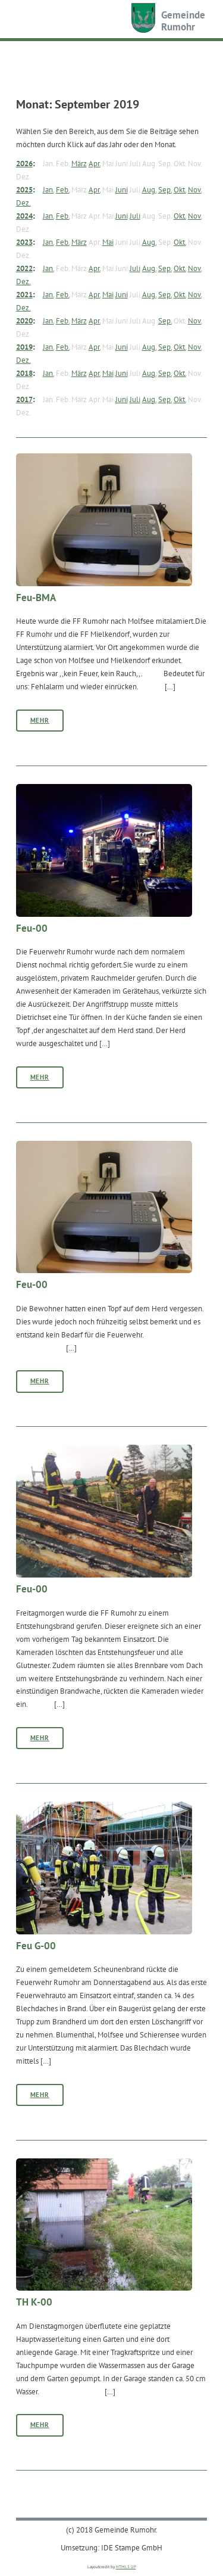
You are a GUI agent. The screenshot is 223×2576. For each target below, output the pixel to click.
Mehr (39, 720)
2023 (24, 242)
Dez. (23, 202)
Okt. (180, 189)
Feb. (63, 189)
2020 (24, 320)
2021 (24, 294)
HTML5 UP (126, 2566)
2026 (24, 163)
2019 (24, 346)
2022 (24, 268)
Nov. (195, 189)
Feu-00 (32, 928)
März (79, 163)
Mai (108, 242)
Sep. (165, 189)
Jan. (48, 189)
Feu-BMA (36, 597)
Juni (121, 189)
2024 (24, 215)
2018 (24, 373)
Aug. (149, 189)
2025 (24, 189)
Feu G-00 (36, 1945)
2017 (24, 399)
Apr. (94, 163)
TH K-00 (34, 2302)
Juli (135, 215)
